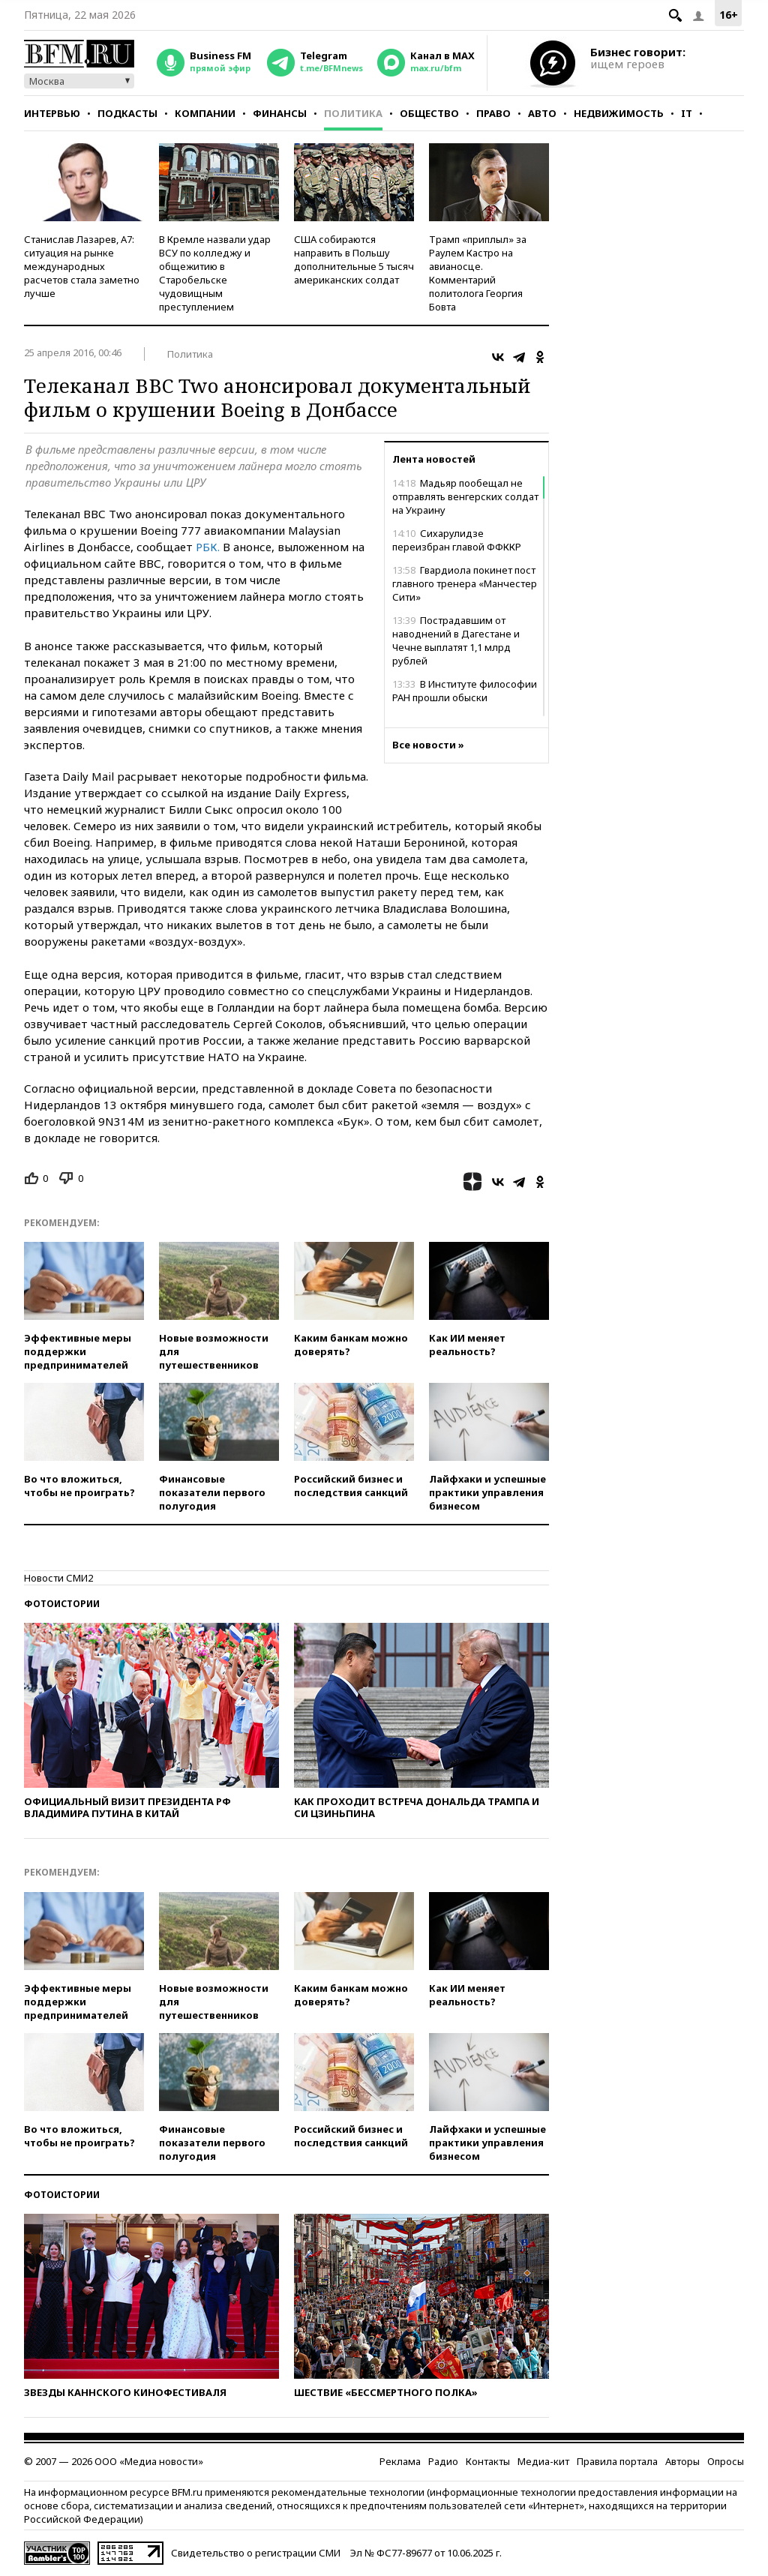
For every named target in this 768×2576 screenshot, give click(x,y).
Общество (429, 113)
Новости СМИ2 (58, 1578)
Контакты (488, 2461)
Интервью (52, 113)
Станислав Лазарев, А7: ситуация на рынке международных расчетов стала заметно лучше (82, 266)
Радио (443, 2461)
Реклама (400, 2461)
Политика (353, 113)
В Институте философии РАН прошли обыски (464, 690)
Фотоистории (62, 1603)
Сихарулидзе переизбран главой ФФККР (456, 539)
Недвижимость (619, 113)
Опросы (725, 2461)
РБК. (208, 546)
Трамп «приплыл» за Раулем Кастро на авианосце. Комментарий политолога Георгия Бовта (477, 272)
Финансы (280, 113)
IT (686, 113)
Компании (205, 113)
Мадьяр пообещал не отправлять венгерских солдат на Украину (465, 496)
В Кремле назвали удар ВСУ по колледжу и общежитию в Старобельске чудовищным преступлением (215, 272)
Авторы (682, 2461)
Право (493, 113)
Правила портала (617, 2461)
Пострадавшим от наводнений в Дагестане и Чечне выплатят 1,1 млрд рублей (456, 640)
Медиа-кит (543, 2461)
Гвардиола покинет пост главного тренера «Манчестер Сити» (464, 583)
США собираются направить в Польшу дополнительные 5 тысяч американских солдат (354, 259)
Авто (542, 113)
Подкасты (128, 113)
